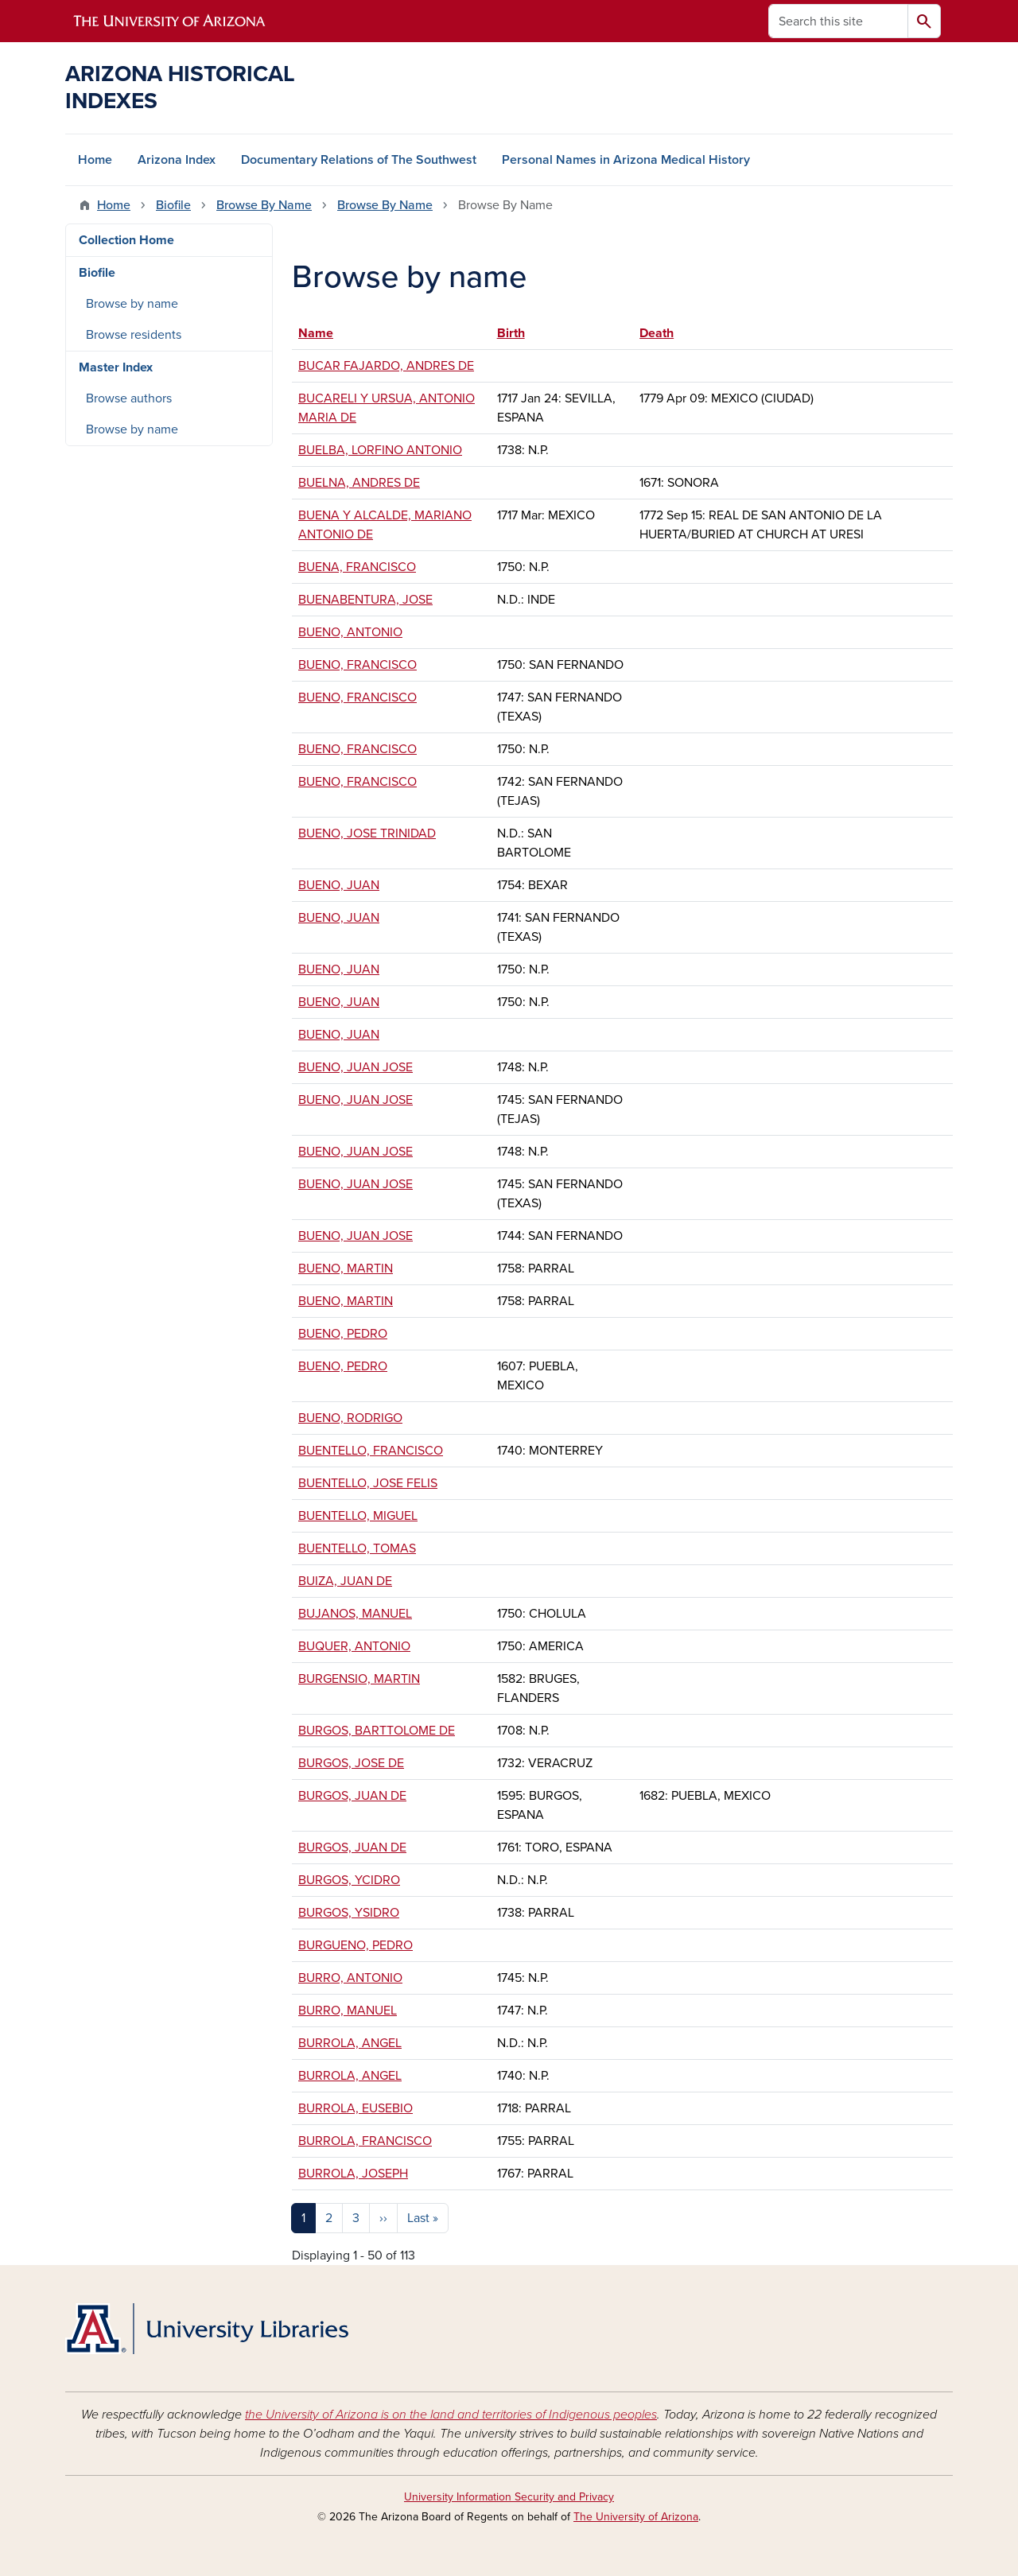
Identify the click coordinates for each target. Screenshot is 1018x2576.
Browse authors (129, 398)
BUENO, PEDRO (342, 1334)
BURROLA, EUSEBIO (355, 2108)
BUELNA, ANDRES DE (359, 483)
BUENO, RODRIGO (350, 1418)
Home (95, 160)
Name (323, 333)
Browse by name (132, 304)
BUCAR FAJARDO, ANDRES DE (386, 366)
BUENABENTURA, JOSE (365, 600)
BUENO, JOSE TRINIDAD (367, 833)
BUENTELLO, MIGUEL (358, 1516)
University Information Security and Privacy (509, 2497)
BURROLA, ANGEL (350, 2043)
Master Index (116, 367)
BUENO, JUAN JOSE (355, 1067)
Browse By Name (264, 205)
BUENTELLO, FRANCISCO (370, 1451)
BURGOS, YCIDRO (349, 1880)
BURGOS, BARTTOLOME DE (376, 1731)
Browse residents (133, 335)
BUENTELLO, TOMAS (357, 1548)
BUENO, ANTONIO (350, 632)
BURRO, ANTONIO (350, 1978)
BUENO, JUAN (338, 885)
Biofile (173, 205)
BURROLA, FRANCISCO (365, 2141)
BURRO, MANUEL (347, 2010)
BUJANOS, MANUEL (355, 1614)
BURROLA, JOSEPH (353, 2174)
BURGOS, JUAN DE (352, 1796)
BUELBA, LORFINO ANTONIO (380, 450)
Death (656, 333)
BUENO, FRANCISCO (357, 665)
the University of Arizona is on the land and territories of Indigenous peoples (451, 2415)
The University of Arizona (635, 2517)
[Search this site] (838, 21)
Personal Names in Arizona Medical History (626, 160)
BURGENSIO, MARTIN (359, 1679)
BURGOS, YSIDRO (348, 1913)
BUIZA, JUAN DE (345, 1581)
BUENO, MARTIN (345, 1268)
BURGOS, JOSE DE (351, 1763)
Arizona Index (177, 160)
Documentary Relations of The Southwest (358, 160)
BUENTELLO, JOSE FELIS (367, 1483)
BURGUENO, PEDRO (355, 1945)
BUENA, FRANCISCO (357, 567)
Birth (511, 333)
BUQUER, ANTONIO (354, 1646)
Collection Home (126, 240)
